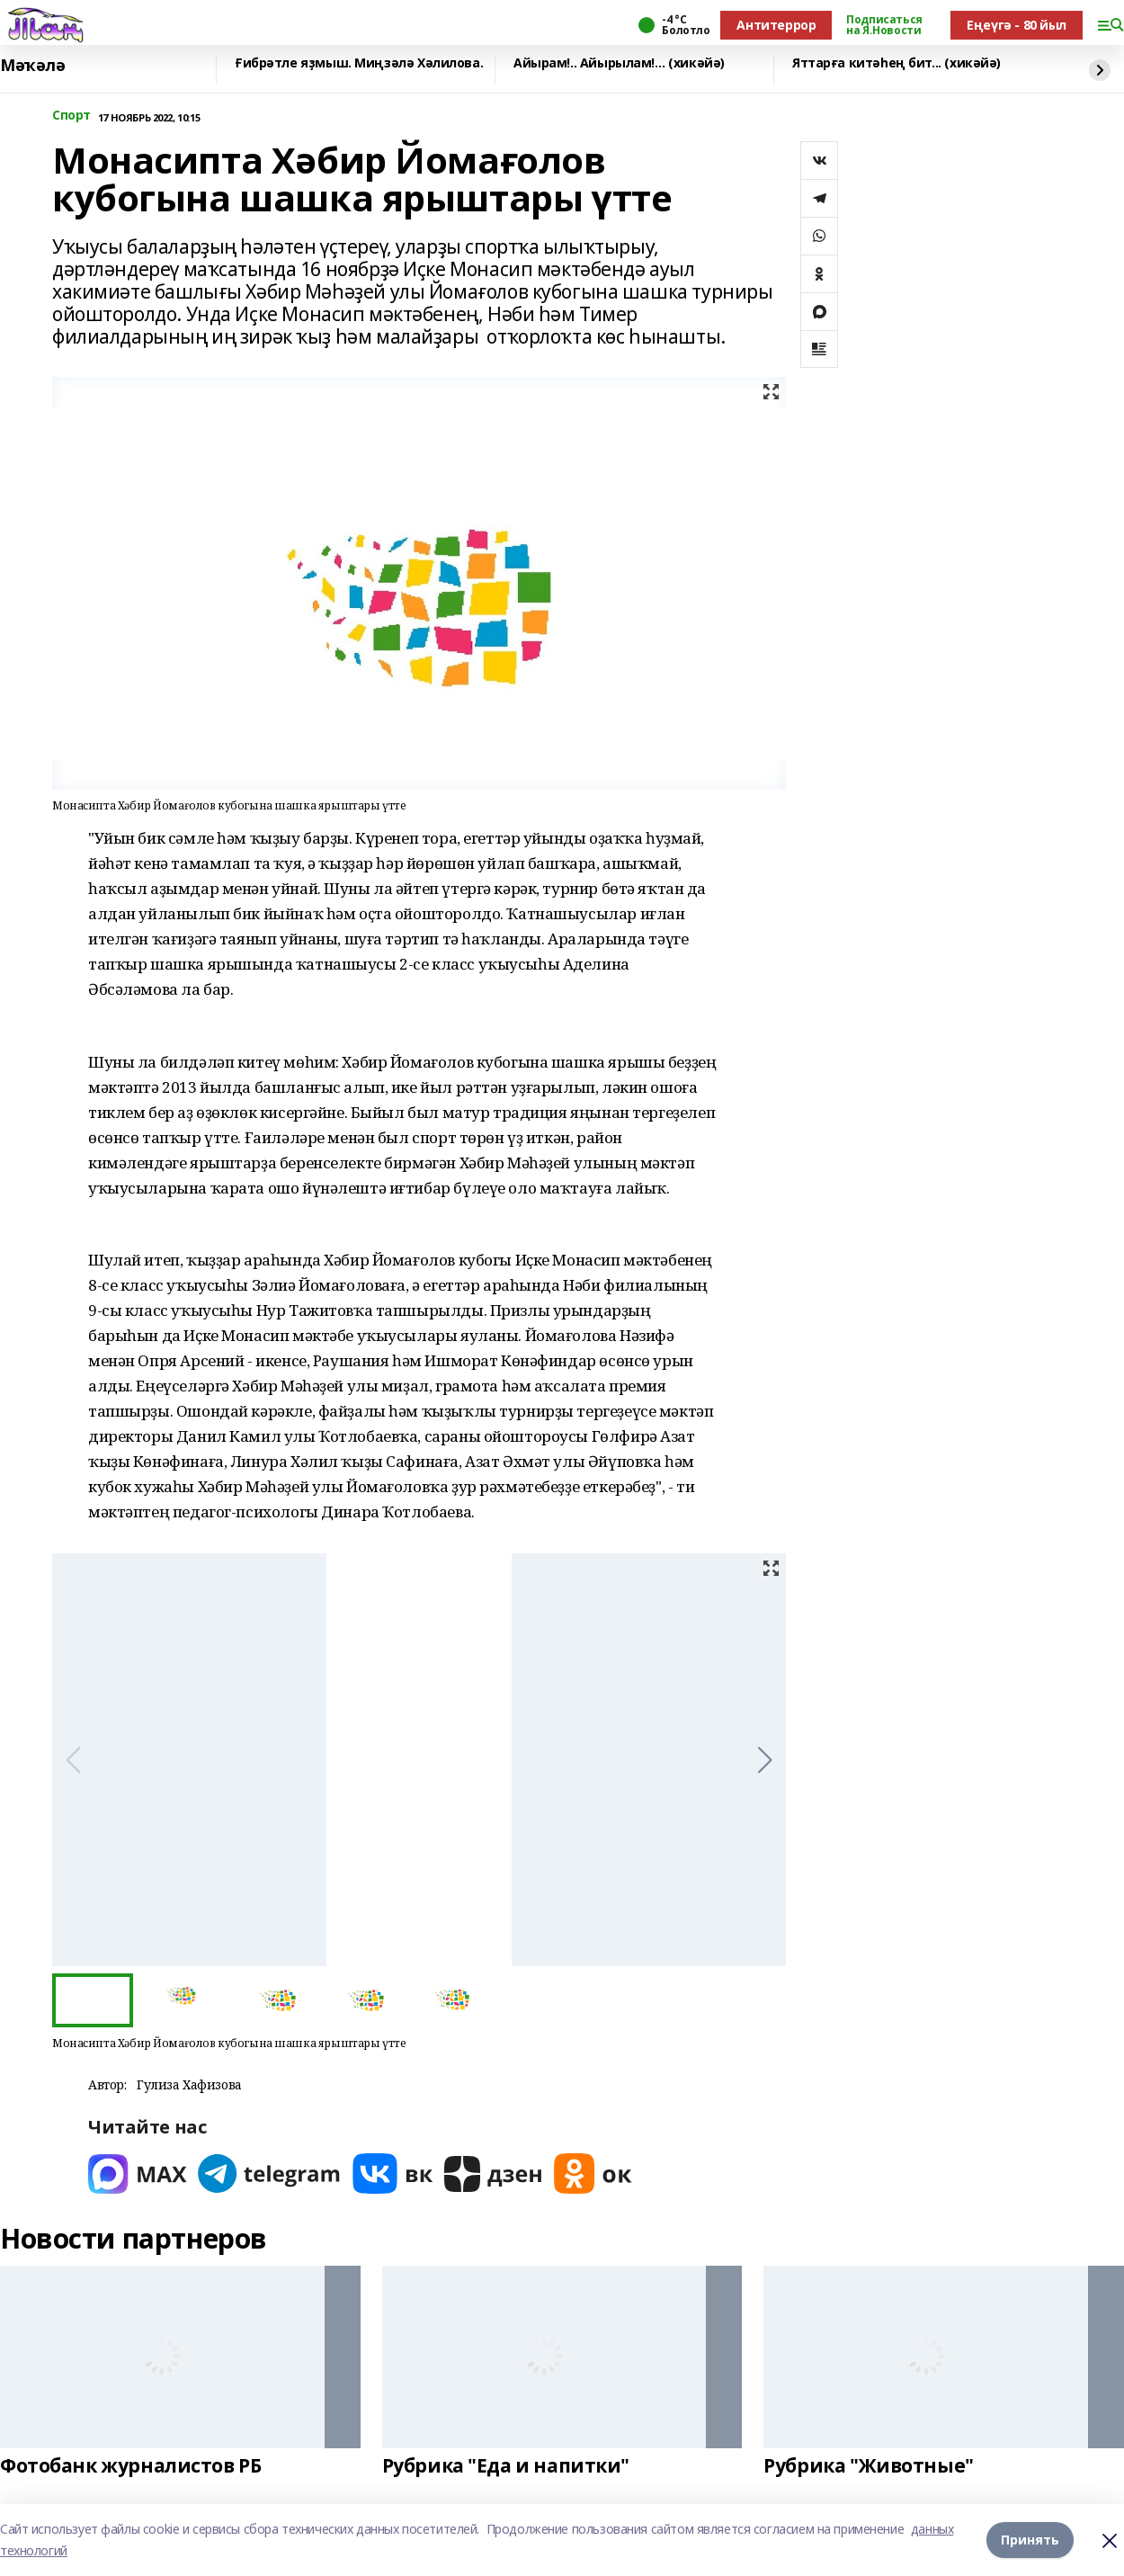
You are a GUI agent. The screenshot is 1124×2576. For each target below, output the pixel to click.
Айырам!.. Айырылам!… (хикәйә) (619, 63)
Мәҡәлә (32, 66)
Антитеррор (776, 24)
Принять (1030, 2539)
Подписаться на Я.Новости (884, 25)
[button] (765, 1760)
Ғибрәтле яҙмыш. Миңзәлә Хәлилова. (359, 63)
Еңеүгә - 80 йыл (1016, 24)
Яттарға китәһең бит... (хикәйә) (896, 63)
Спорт (71, 115)
